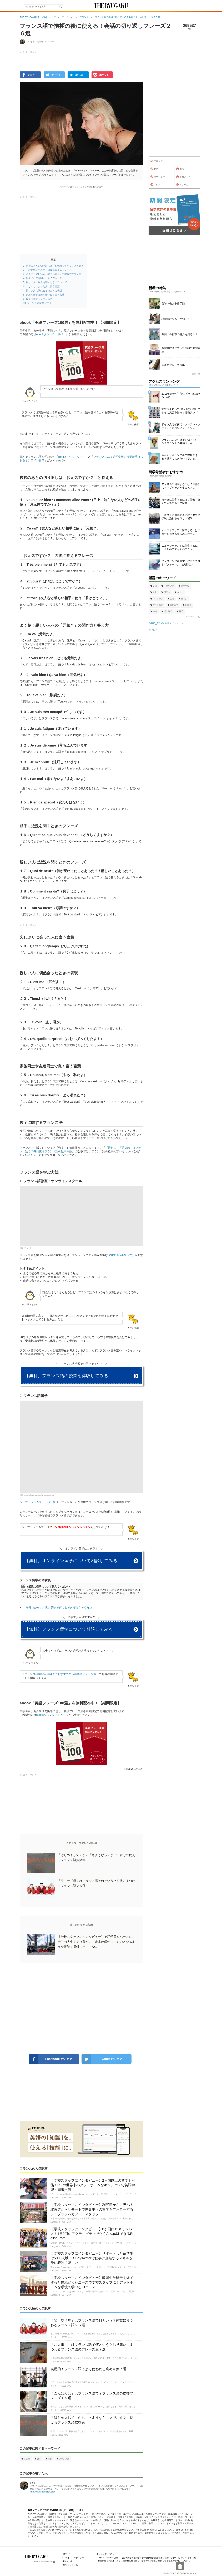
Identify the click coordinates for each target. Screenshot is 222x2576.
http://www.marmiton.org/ (42, 2491)
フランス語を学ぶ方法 (39, 303)
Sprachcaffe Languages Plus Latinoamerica (39, 1495)
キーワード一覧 (193, 617)
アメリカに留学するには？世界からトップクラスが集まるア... (181, 486)
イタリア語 (168, 586)
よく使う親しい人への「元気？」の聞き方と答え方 (53, 274)
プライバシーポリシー (73, 2558)
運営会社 (67, 2554)
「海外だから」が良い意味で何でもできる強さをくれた (57, 1607)
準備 (153, 611)
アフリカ (182, 184)
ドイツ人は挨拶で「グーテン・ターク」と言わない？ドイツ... (181, 426)
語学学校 (184, 586)
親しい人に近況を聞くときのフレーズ (46, 282)
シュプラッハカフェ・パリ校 (38, 1502)
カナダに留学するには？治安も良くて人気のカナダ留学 (181, 501)
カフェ (179, 592)
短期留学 (173, 605)
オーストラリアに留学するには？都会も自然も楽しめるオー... (181, 532)
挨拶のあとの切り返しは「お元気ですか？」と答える (55, 265)
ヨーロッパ (157, 176)
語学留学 (167, 611)
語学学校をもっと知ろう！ (177, 318)
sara (32, 2482)
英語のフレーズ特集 (173, 365)
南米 (180, 168)
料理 (180, 611)
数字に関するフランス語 (39, 298)
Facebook (67, 2561)
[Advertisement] (81, 2008)
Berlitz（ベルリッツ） (71, 456)
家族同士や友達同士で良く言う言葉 (45, 294)
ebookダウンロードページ (52, 334)
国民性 (166, 592)
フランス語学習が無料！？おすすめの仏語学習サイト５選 (60, 1674)
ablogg (50, 2561)
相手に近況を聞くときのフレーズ (44, 278)
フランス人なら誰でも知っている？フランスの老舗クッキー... (180, 441)
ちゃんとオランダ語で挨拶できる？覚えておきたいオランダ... (180, 457)
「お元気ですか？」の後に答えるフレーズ (49, 269)
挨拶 (49, 2458)
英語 (153, 586)
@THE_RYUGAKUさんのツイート (166, 623)
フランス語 (63, 2458)
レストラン (156, 598)
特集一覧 (196, 374)
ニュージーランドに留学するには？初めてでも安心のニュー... (180, 547)
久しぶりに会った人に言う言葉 (43, 286)
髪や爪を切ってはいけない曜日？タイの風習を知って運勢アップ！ (181, 411)
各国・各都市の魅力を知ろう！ (180, 334)
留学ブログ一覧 (70, 2565)
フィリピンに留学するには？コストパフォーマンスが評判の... (181, 563)
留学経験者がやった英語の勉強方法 (181, 349)
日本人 (183, 598)
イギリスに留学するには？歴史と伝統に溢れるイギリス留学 (181, 516)
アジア (155, 184)
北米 (154, 168)
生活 (171, 598)
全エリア (156, 161)
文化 (153, 592)
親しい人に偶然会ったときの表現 (44, 290)
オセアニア (183, 176)
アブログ (153, 630)
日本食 (187, 605)
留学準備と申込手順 (173, 303)
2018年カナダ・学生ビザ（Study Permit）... (181, 395)
